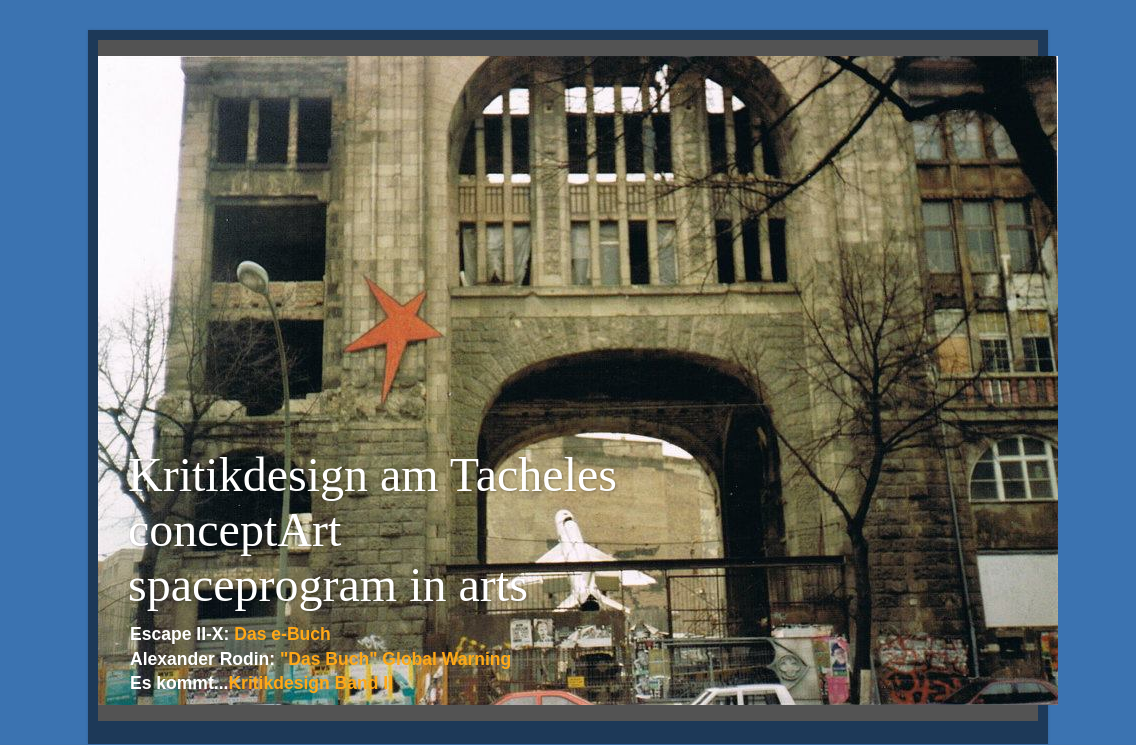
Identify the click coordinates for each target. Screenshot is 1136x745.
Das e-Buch (282, 634)
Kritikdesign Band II (310, 683)
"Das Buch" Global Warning (395, 659)
